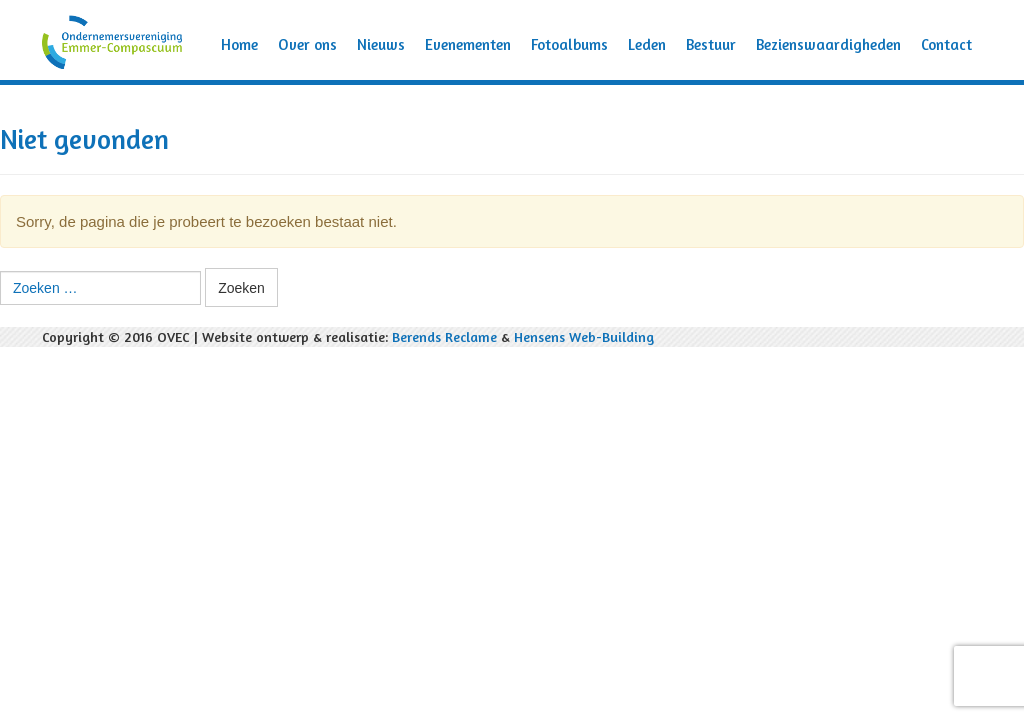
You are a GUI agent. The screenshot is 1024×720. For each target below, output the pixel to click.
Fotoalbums (569, 44)
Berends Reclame (444, 336)
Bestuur (711, 44)
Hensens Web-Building (584, 336)
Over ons (307, 44)
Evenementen (468, 44)
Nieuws (381, 44)
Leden (647, 44)
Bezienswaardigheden (828, 44)
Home (239, 44)
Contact (946, 44)
